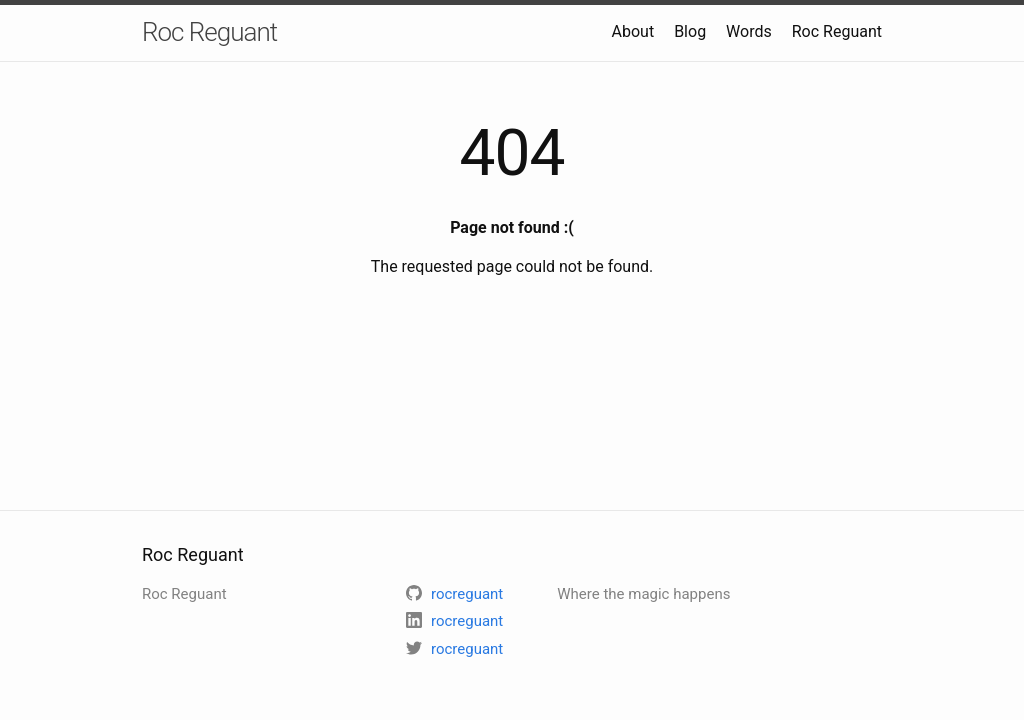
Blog (690, 31)
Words (749, 31)
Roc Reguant (209, 32)
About (633, 31)
